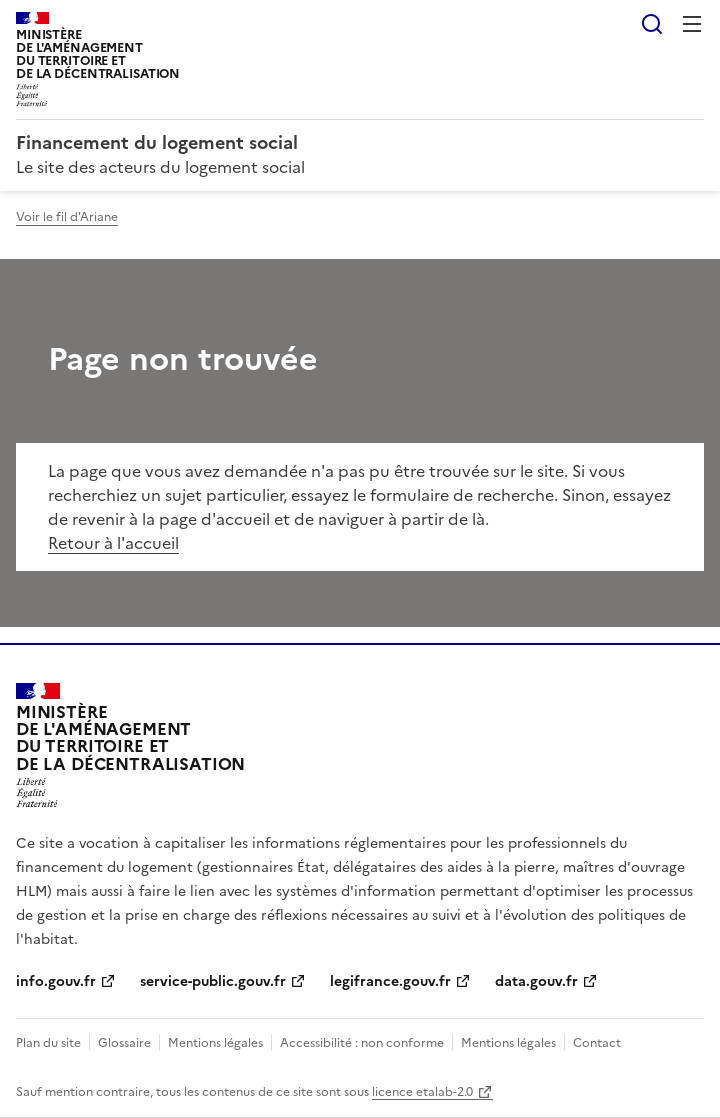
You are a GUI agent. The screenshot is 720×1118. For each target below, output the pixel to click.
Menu (692, 24)
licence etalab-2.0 (422, 1092)
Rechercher (652, 24)
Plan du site (48, 1043)
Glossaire (124, 1043)
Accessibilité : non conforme (362, 1043)
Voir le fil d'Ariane (67, 217)
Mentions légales (215, 1043)
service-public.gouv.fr (213, 981)
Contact (597, 1043)
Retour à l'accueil (113, 543)
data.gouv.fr (536, 981)
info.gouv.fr (56, 981)
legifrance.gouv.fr (390, 981)
